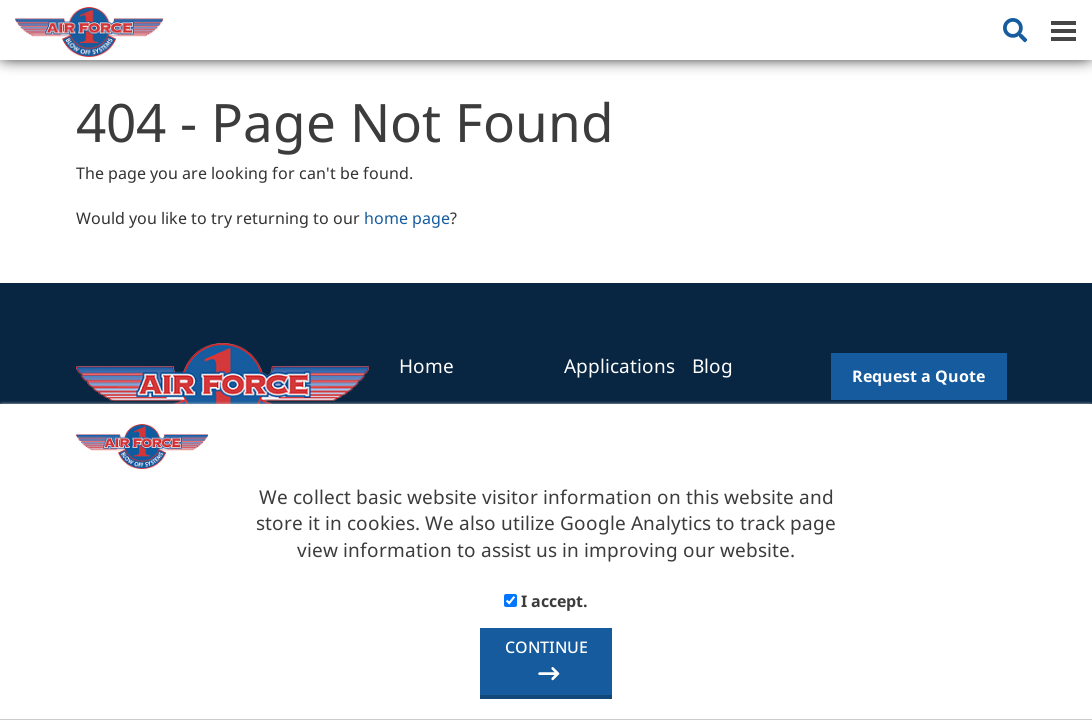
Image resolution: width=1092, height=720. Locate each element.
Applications (619, 366)
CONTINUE (546, 647)
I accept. (546, 601)
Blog (712, 366)
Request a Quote (918, 376)
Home (426, 366)
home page (407, 218)
